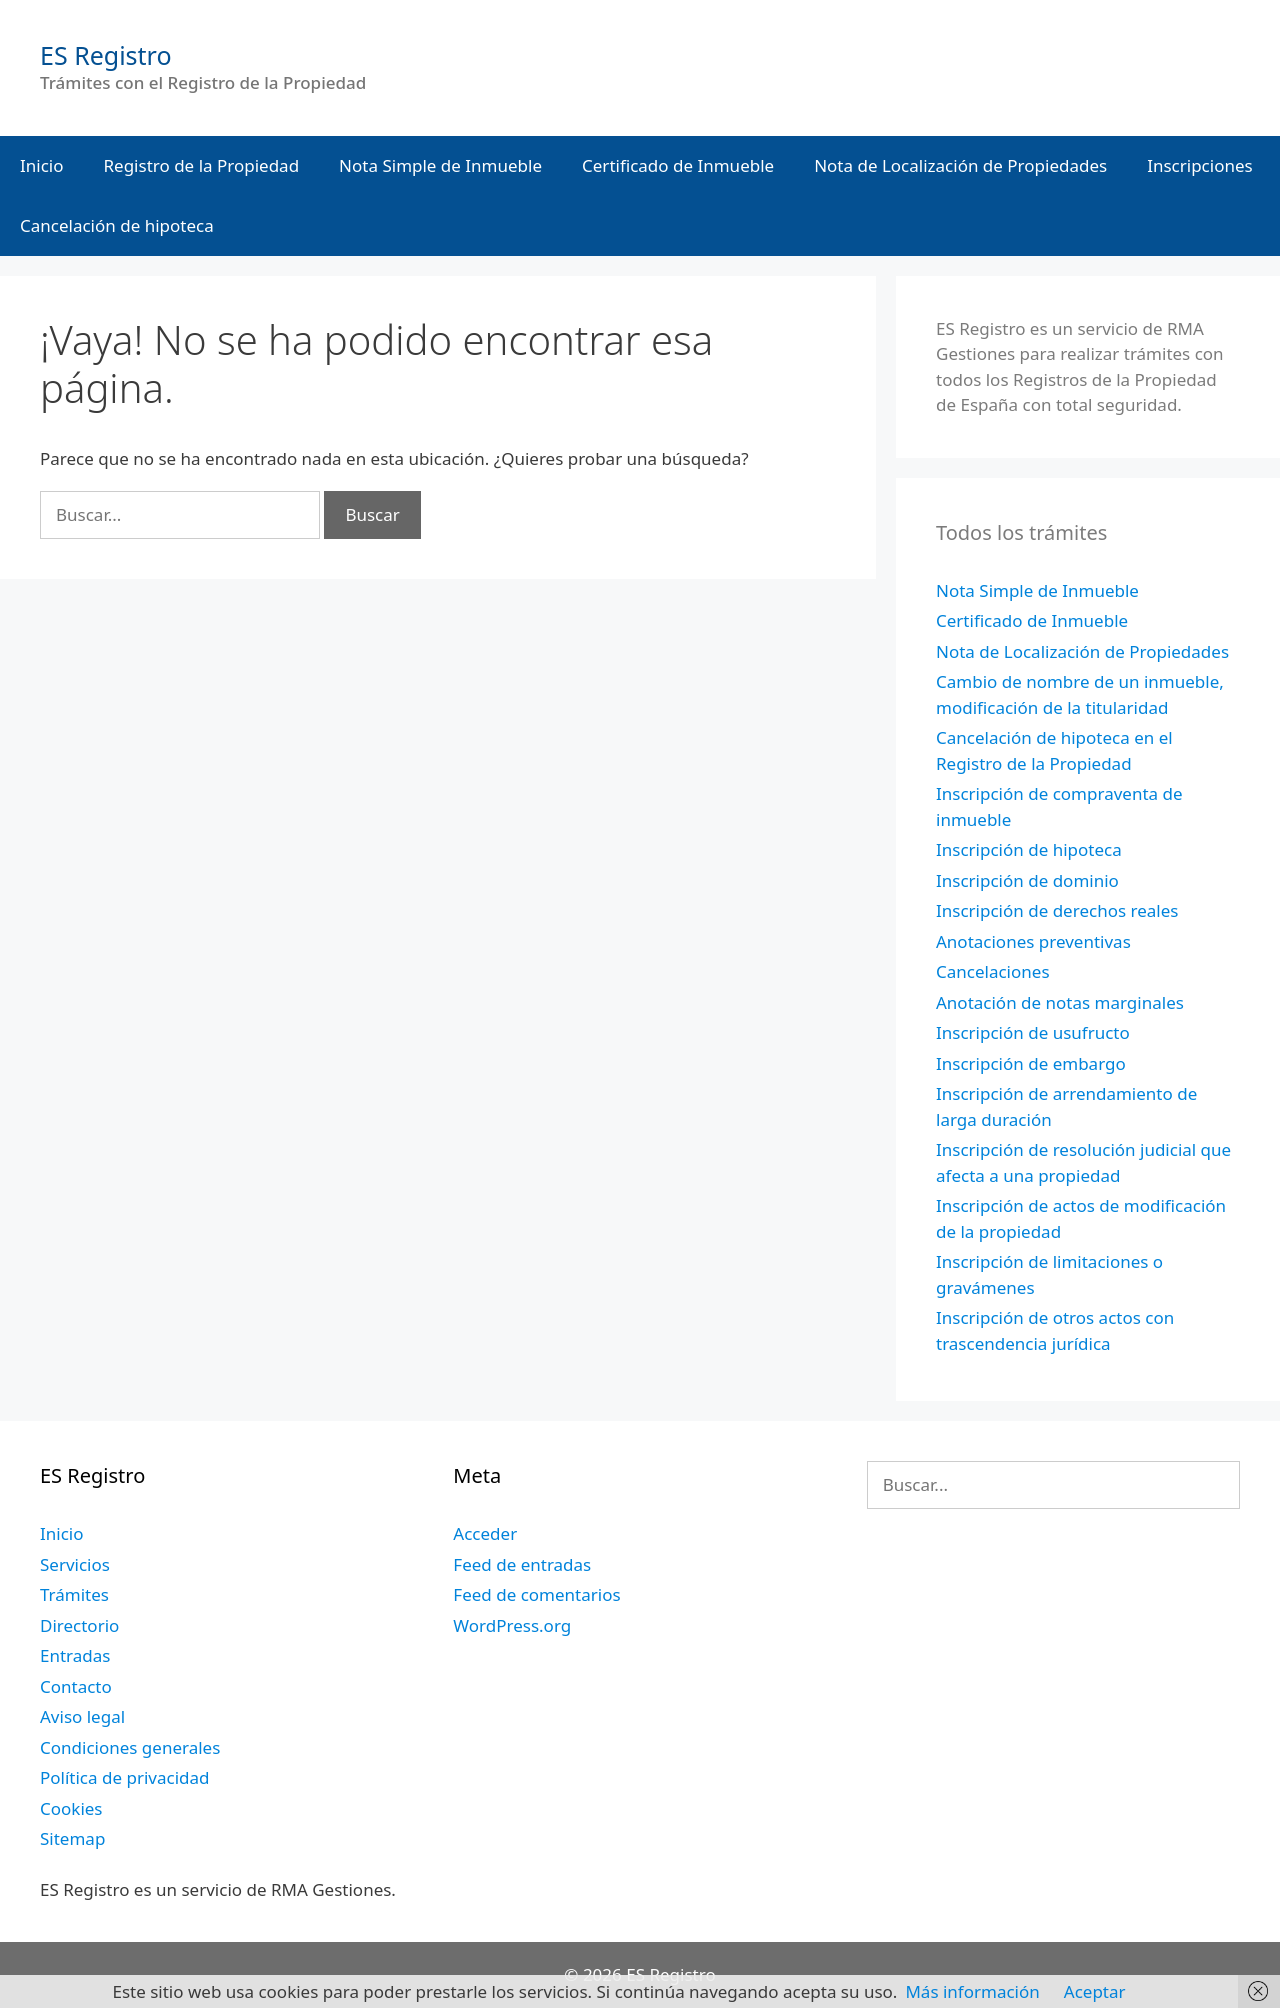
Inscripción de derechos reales (1057, 910)
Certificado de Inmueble (678, 165)
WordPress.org (512, 1625)
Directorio (79, 1625)
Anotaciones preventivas (1033, 941)
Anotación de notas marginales (1060, 1002)
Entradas (75, 1655)
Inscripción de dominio (1027, 880)
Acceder (485, 1533)
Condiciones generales (130, 1747)
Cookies (71, 1808)
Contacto (76, 1686)
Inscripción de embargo (1031, 1063)
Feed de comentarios (536, 1594)
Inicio (42, 165)
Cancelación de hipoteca (117, 225)
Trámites (74, 1594)
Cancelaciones (993, 971)
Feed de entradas (522, 1564)
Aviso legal (82, 1716)
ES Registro (106, 55)
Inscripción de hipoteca (1029, 849)
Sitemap (72, 1838)
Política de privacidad (124, 1777)
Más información (972, 1991)
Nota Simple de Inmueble (440, 165)
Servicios (75, 1564)
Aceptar (1095, 1991)
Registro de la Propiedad (202, 165)
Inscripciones (1200, 165)
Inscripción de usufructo (1033, 1032)
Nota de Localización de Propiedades (960, 165)
